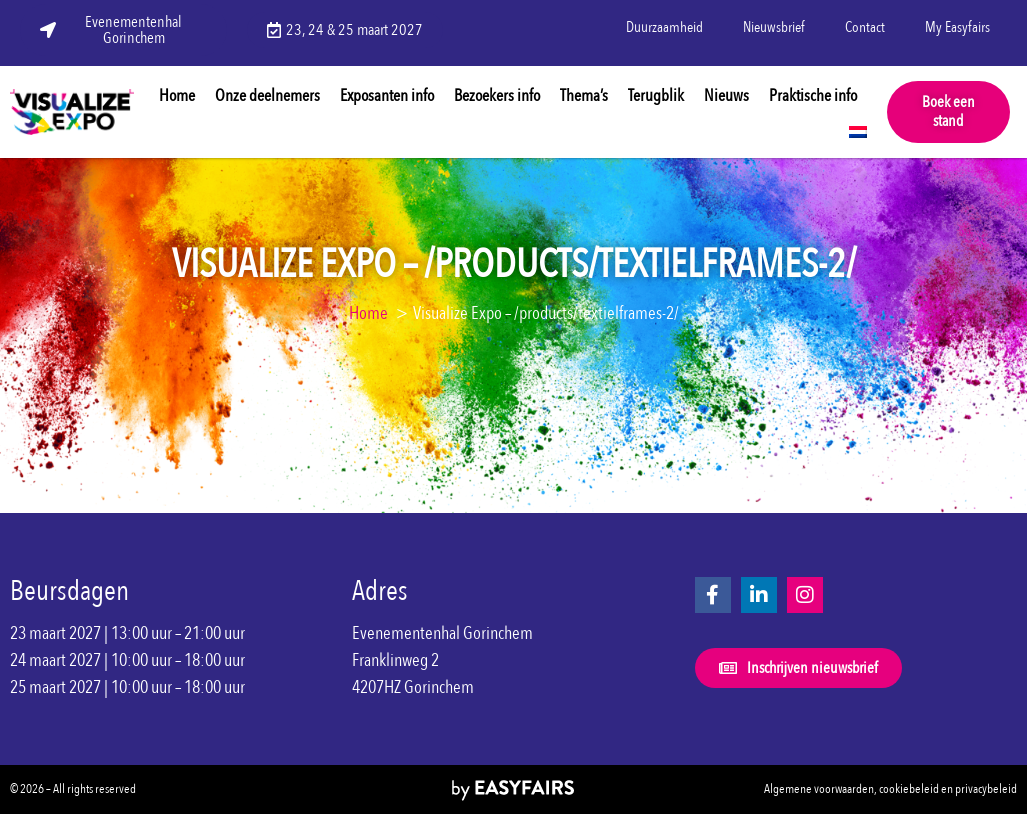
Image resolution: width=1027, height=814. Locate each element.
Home (177, 95)
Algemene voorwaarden (819, 789)
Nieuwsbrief (774, 27)
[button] (948, 112)
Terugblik (656, 95)
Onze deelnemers (267, 95)
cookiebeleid (909, 789)
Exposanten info (387, 95)
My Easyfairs (957, 27)
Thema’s (584, 95)
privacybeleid (986, 789)
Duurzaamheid (664, 27)
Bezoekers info (497, 95)
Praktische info (813, 95)
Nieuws (726, 95)
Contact (865, 27)
